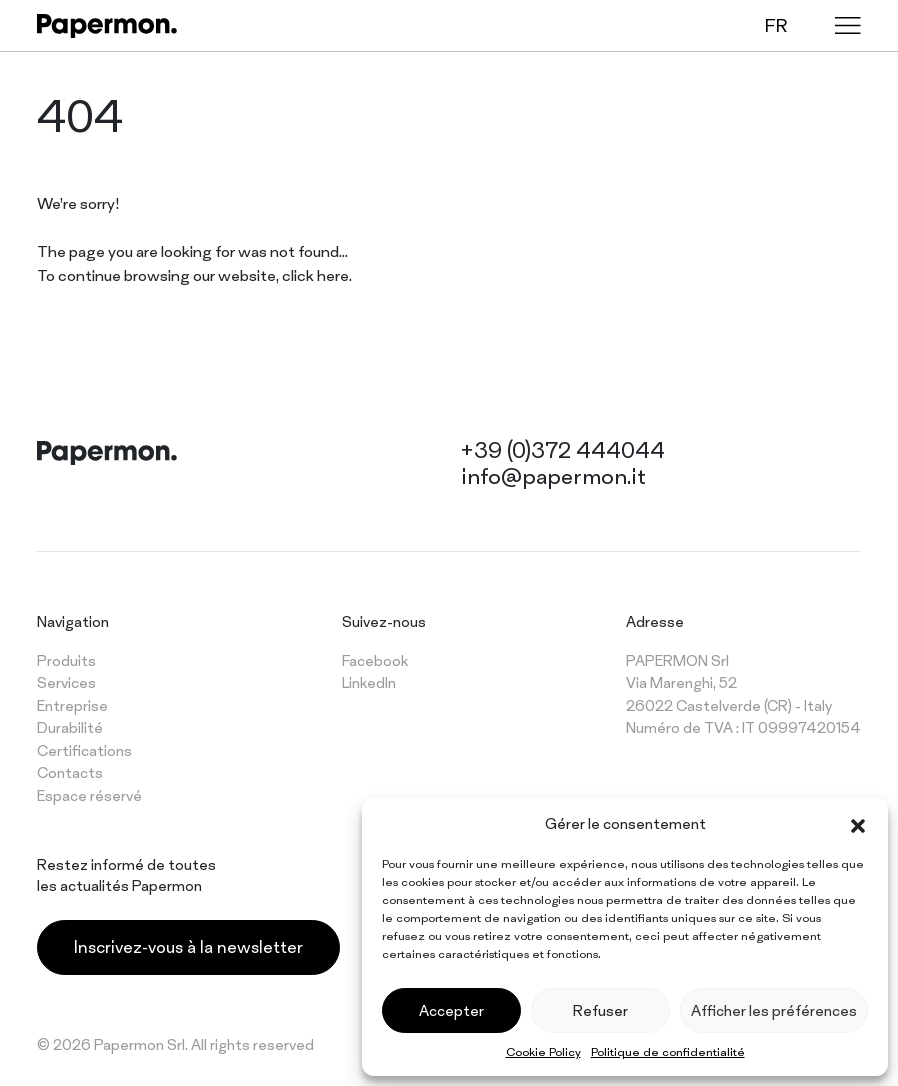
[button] (858, 824)
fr (776, 25)
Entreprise (72, 705)
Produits (66, 660)
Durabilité (70, 727)
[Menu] (848, 25)
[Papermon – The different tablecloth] (107, 26)
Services (66, 682)
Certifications (84, 750)
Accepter (451, 1010)
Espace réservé (89, 795)
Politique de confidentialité (668, 1052)
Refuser (600, 1010)
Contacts (70, 772)
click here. (317, 275)
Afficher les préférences (774, 1010)
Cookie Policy (543, 1052)
